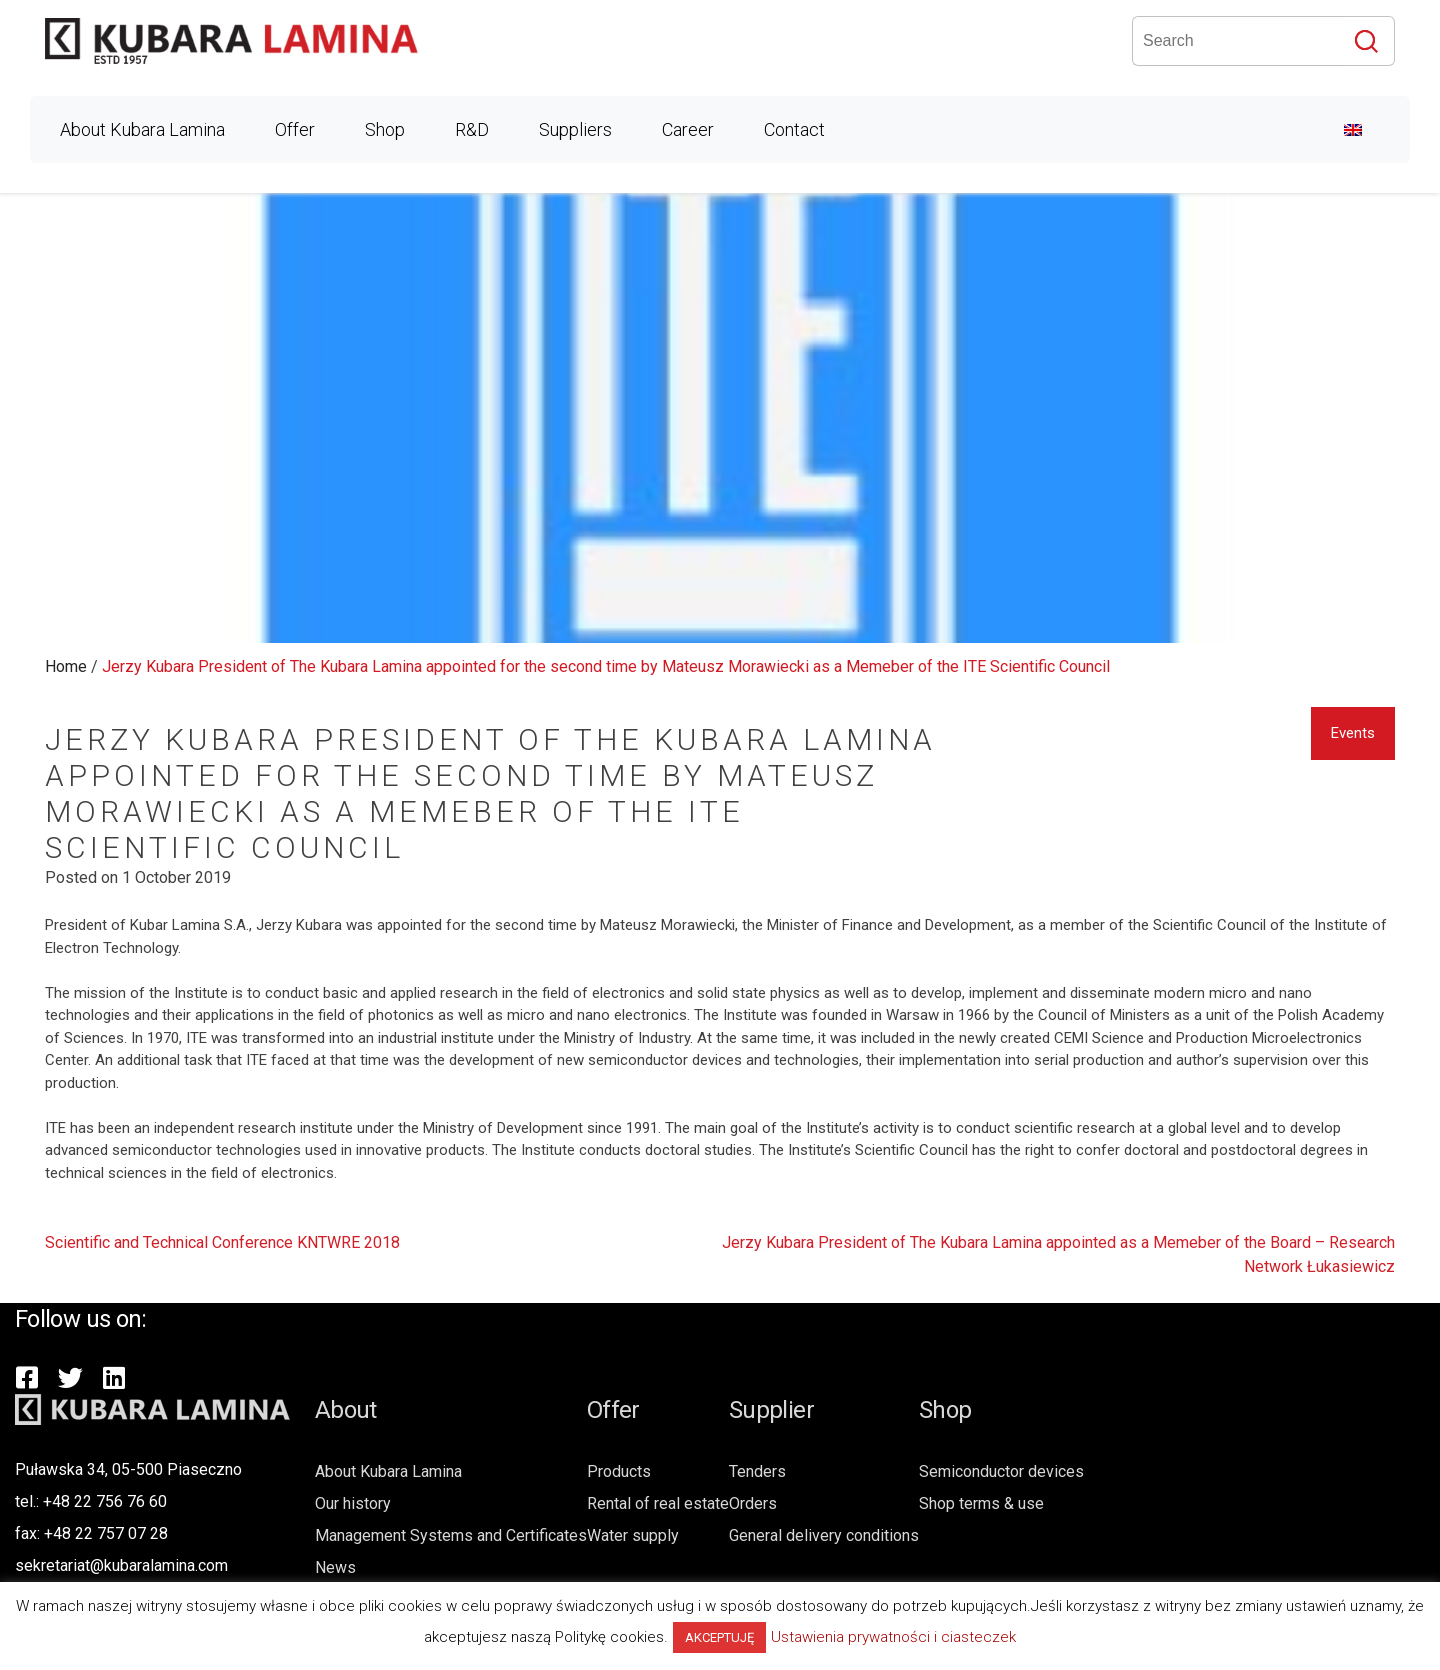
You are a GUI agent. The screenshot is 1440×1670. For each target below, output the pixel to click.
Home (66, 666)
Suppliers (575, 129)
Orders (753, 1503)
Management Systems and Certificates (451, 1535)
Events (1353, 733)
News (335, 1567)
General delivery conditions (824, 1535)
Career (688, 129)
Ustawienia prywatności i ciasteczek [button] (893, 1637)
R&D (472, 129)
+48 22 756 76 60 (105, 1501)
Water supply (633, 1535)
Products (619, 1471)
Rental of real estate (658, 1503)
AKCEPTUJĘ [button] (719, 1637)
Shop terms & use (981, 1503)
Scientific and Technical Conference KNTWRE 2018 (222, 1242)
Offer (295, 129)
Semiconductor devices (1001, 1471)
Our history (353, 1503)
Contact (794, 129)
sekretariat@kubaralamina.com (121, 1565)
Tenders (757, 1471)
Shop (385, 129)
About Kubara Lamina (142, 129)
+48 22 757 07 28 (106, 1533)
